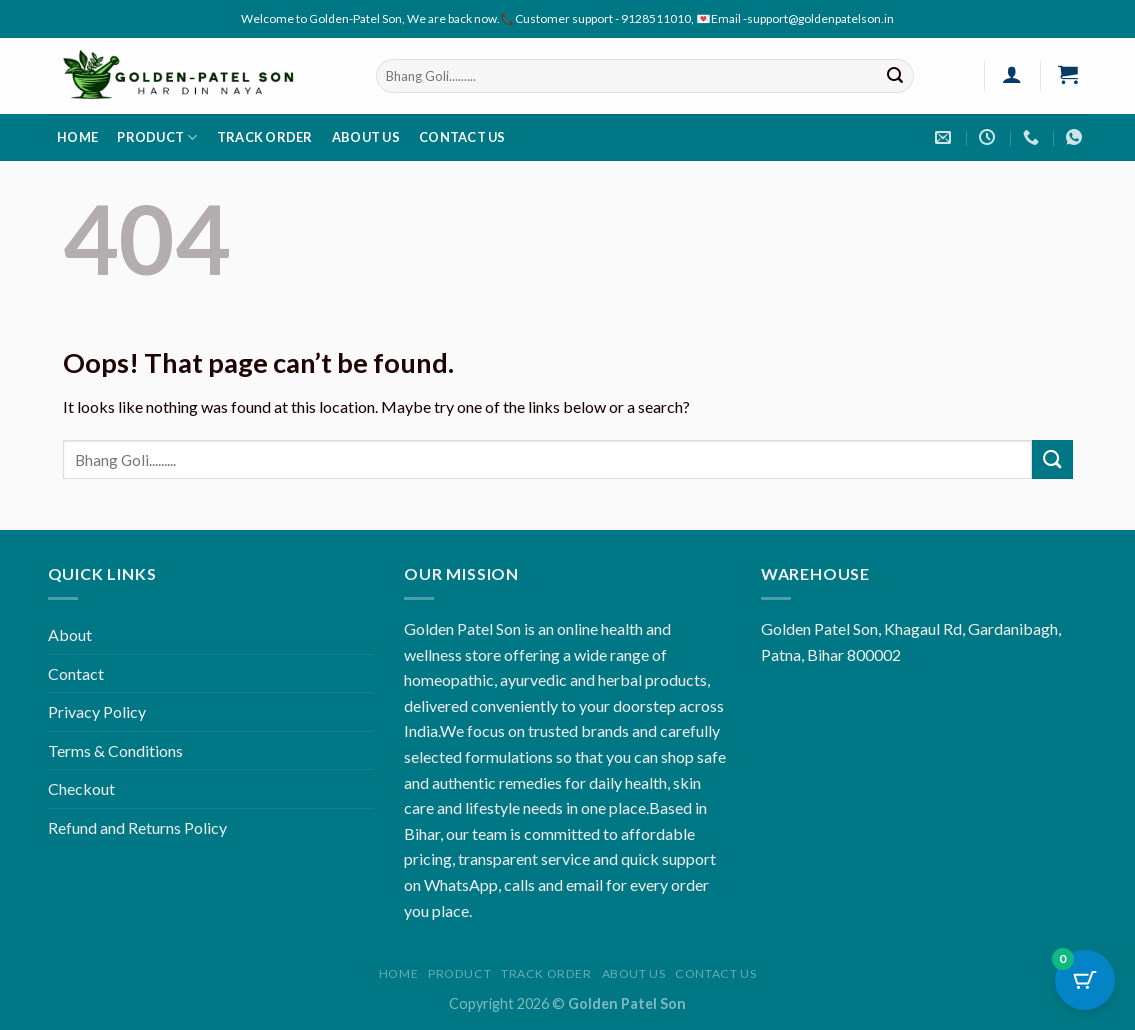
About (70, 634)
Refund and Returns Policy (137, 827)
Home (77, 137)
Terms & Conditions (115, 750)
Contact (76, 673)
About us (366, 137)
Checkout (81, 788)
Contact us (462, 137)
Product (157, 137)
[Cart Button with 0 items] (1085, 980)
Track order (265, 137)
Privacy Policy (97, 711)
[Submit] (895, 76)
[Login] (1012, 74)
